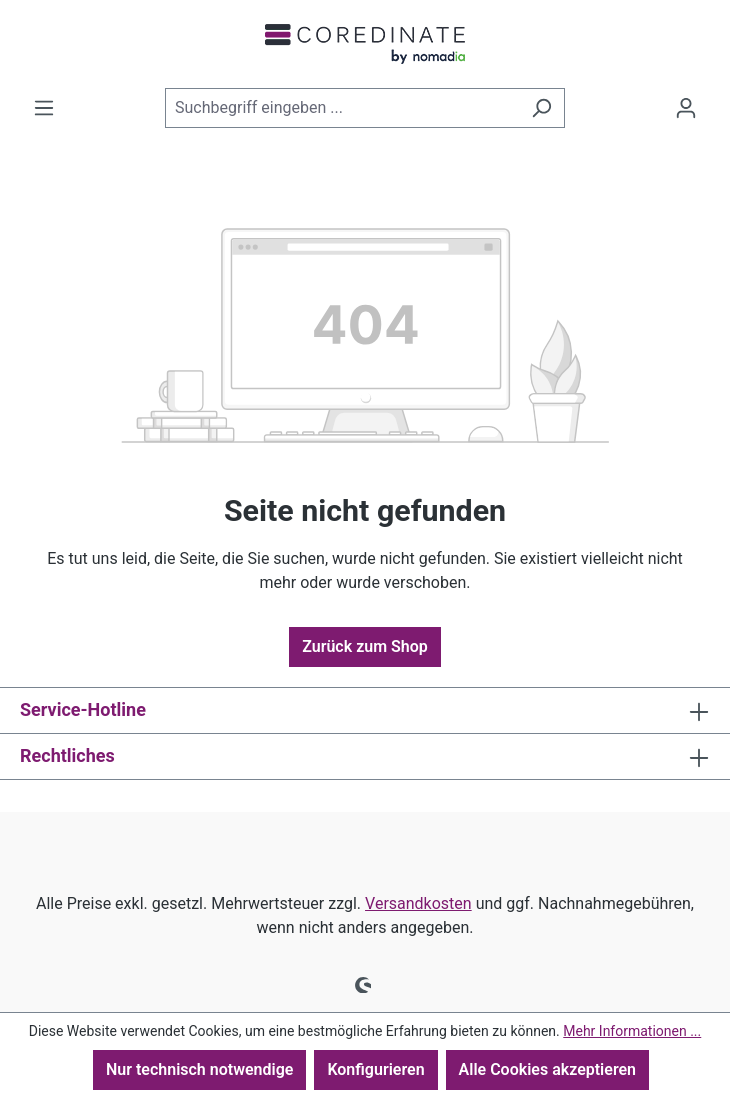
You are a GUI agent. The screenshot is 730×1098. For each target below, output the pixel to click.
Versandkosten (418, 903)
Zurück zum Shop (365, 646)
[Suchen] (541, 108)
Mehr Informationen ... (632, 1031)
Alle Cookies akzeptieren (547, 1069)
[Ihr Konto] (686, 108)
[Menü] (44, 108)
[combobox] (342, 108)
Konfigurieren (375, 1069)
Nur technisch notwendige (199, 1069)
